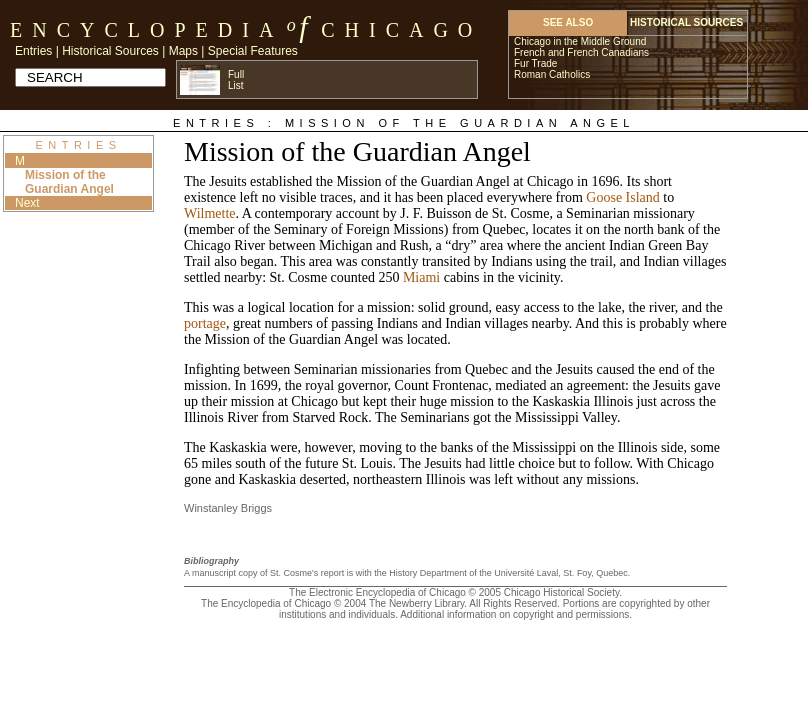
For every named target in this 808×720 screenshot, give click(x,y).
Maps (183, 51)
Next (27, 203)
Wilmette (210, 213)
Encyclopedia (146, 30)
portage (205, 323)
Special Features (253, 51)
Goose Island (623, 197)
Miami (421, 277)
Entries (33, 51)
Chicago (401, 30)
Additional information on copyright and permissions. (516, 614)
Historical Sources (110, 51)
